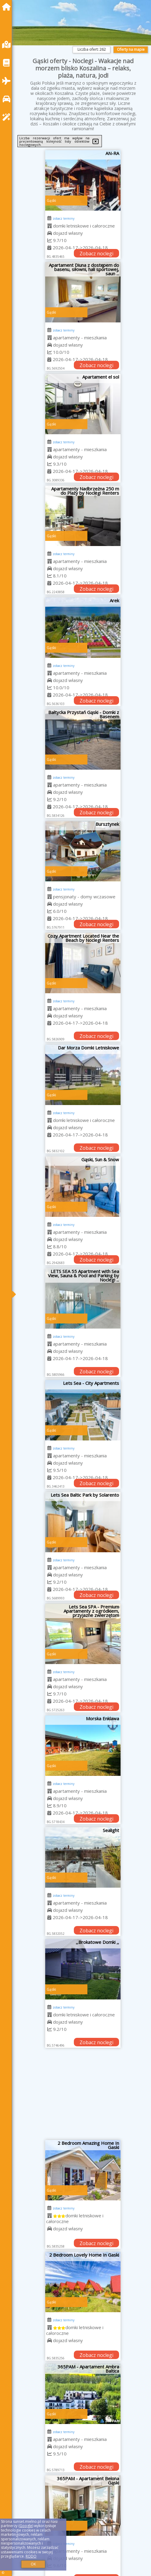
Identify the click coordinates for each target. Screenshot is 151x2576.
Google (26, 2525)
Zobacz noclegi (96, 253)
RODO (31, 2556)
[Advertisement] (82, 2096)
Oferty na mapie (131, 49)
